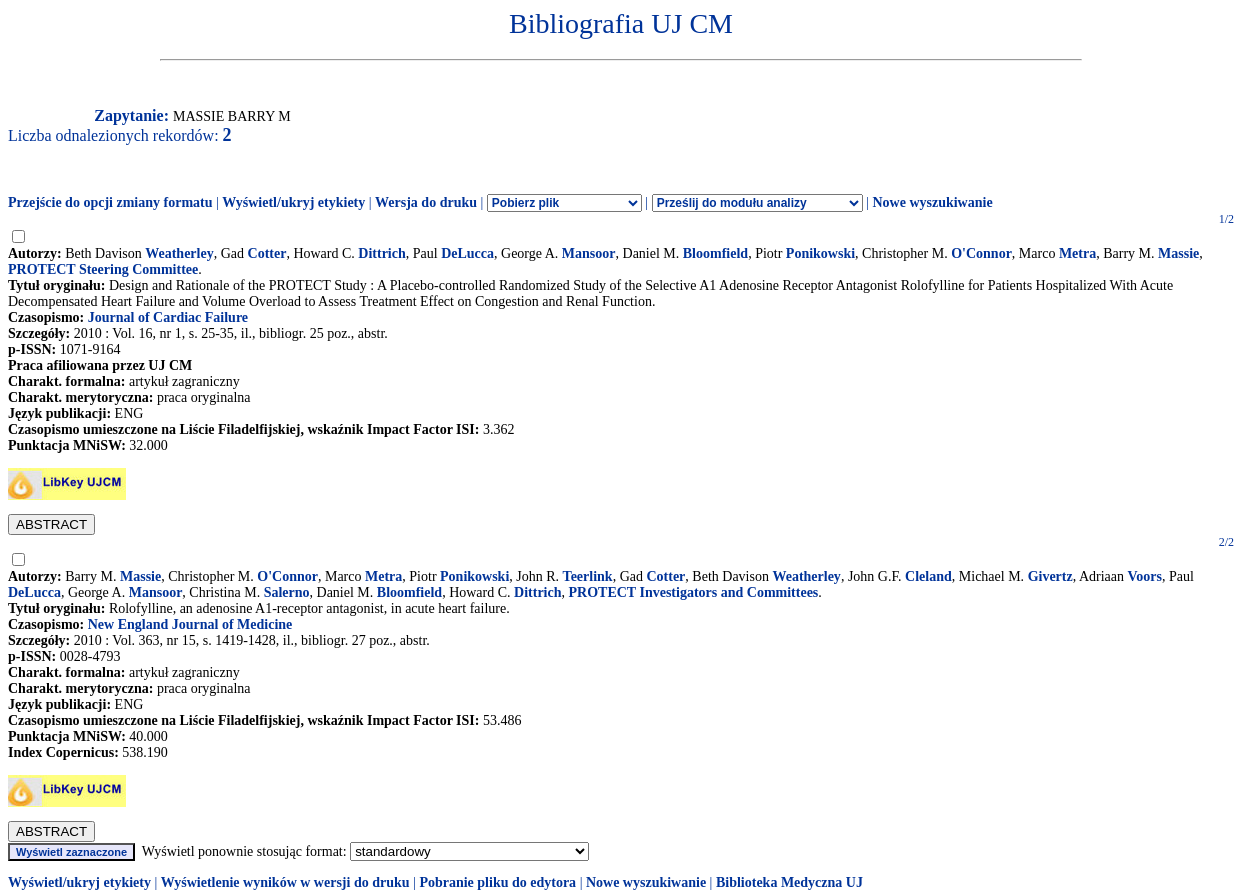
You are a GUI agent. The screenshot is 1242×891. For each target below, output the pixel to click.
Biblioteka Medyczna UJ (789, 882)
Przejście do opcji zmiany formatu (110, 202)
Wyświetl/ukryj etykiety (293, 202)
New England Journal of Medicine (190, 624)
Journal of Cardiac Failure (168, 317)
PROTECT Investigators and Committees (694, 592)
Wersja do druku (426, 202)
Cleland (928, 576)
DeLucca (467, 253)
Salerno (287, 592)
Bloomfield (715, 253)
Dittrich (381, 253)
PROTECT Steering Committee (103, 269)
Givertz (1050, 576)
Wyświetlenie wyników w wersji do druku (285, 882)
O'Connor (981, 253)
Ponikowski (820, 253)
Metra (1077, 253)
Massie (1178, 253)
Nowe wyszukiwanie (932, 202)
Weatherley (179, 253)
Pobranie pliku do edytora (497, 882)
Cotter (267, 253)
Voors (1145, 576)
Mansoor (589, 253)
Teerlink (588, 576)
